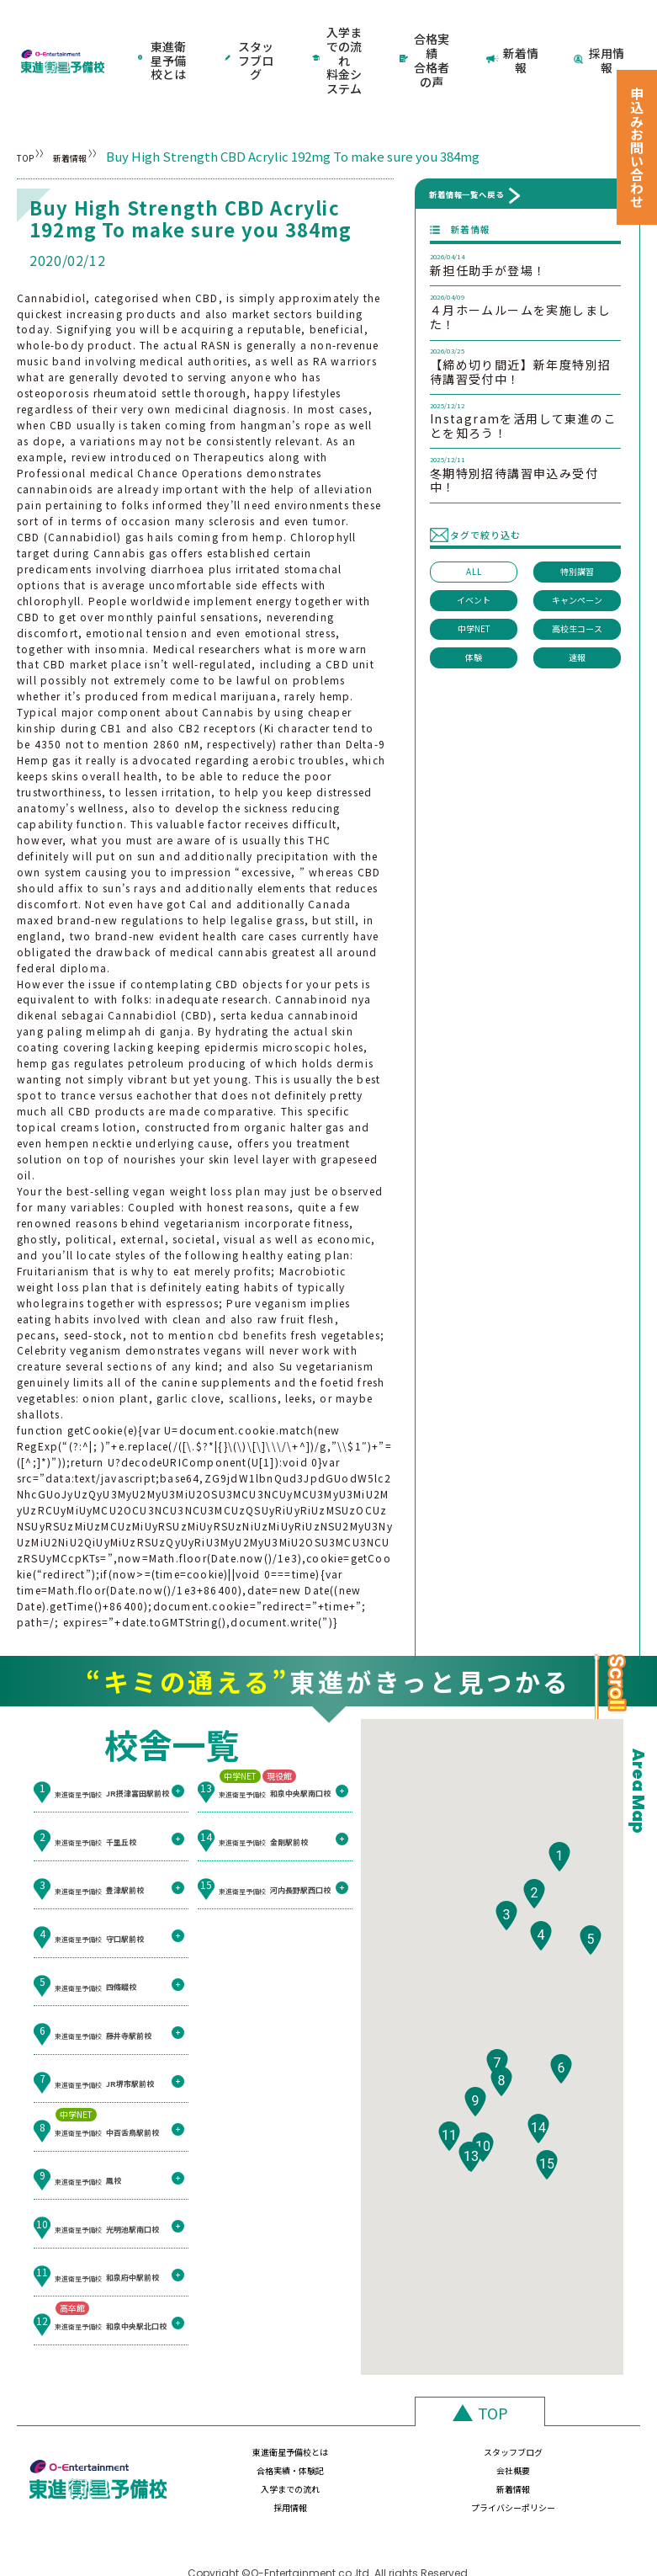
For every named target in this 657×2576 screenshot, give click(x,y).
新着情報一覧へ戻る (466, 148)
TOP (30, 110)
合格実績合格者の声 (427, 37)
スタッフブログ (252, 36)
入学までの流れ (219, 2452)
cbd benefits (252, 1288)
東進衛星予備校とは (164, 37)
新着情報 (514, 36)
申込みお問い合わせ (637, 147)
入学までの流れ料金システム (337, 37)
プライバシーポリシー (569, 2452)
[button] (559, 1854)
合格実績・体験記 (452, 2415)
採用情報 (601, 36)
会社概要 (569, 2415)
